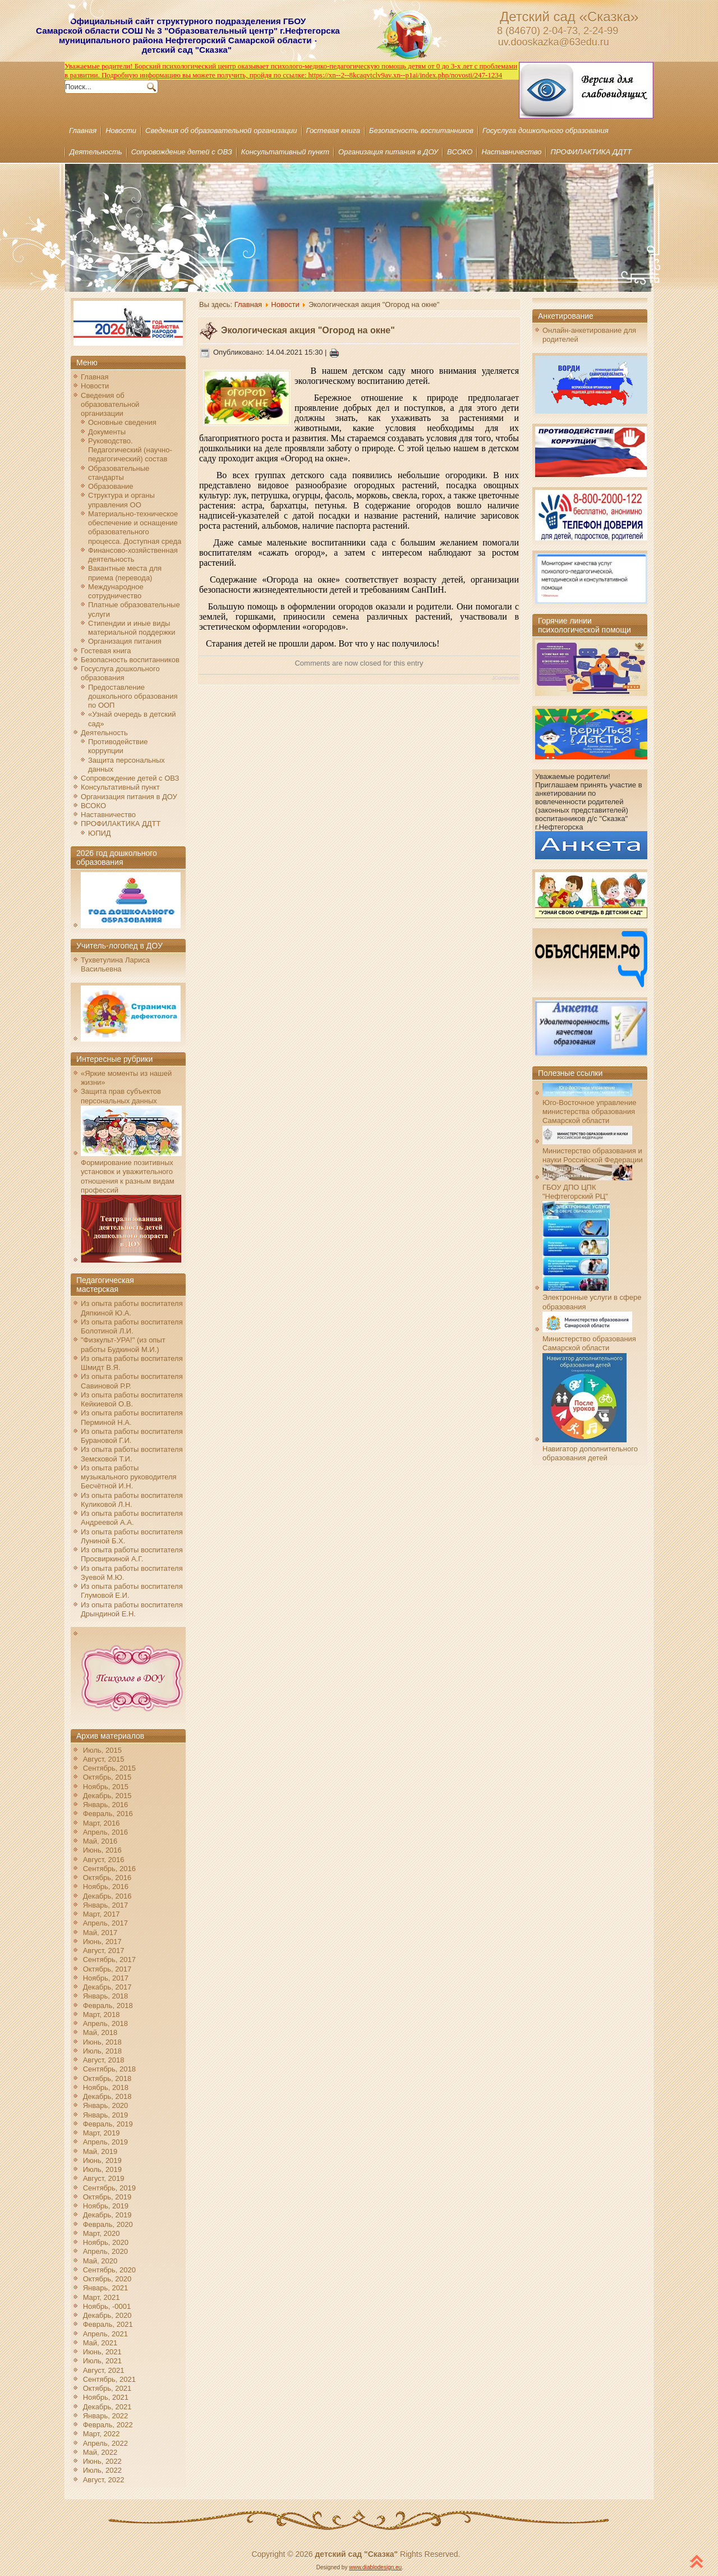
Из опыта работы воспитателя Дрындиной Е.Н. (132, 1609)
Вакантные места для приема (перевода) (125, 572)
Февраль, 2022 (108, 2425)
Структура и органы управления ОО (121, 499)
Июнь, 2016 (102, 1850)
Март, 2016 (101, 1823)
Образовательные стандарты (118, 473)
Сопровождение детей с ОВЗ (181, 152)
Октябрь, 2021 (107, 2388)
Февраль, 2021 (108, 2324)
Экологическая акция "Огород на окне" (308, 330)
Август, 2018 (104, 2060)
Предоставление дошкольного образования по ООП (133, 696)
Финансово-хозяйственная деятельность (133, 554)
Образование (111, 486)
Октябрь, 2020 (107, 2279)
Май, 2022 (100, 2452)
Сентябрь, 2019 (109, 2188)
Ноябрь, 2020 (105, 2242)
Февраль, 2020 (108, 2224)
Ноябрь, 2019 (105, 2206)
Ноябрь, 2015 (105, 1786)
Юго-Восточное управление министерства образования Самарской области (589, 1107)
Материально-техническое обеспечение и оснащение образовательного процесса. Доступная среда (134, 528)
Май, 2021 (100, 2343)
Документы (107, 432)
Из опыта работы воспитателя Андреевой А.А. (132, 1518)
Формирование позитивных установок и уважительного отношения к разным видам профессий (131, 1171)
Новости (120, 130)
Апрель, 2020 (105, 2251)
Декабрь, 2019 (107, 2215)
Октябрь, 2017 (107, 1969)
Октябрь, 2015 (107, 1777)
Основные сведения (122, 422)
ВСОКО (459, 152)
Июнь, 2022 (102, 2461)
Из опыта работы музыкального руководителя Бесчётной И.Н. (129, 1477)
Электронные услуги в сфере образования (591, 1297)
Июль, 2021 (102, 2361)
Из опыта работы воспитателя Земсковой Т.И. (132, 1454)
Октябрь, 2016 (107, 1877)
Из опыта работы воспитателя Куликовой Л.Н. (132, 1500)
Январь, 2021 (105, 2288)
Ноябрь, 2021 (105, 2397)
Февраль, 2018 (108, 2005)
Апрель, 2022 (105, 2443)
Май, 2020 (100, 2261)
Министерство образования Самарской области (589, 1339)
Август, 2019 (104, 2178)
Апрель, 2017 (105, 1923)
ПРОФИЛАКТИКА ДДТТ (590, 152)
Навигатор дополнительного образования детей (590, 1449)
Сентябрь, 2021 (109, 2379)
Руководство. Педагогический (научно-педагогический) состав (130, 450)
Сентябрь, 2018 (109, 2069)
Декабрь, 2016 (107, 1896)
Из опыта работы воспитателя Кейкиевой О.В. (132, 1399)
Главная (82, 130)
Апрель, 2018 (105, 2023)
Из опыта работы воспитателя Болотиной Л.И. (132, 1326)
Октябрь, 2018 (107, 2078)
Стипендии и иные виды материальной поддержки (132, 627)
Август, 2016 (104, 1859)
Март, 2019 (101, 2133)
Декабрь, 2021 (107, 2407)
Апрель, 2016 (105, 1832)
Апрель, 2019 (105, 2142)
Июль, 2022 (102, 2470)
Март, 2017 (101, 1914)
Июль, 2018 (102, 2051)
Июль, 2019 (102, 2169)
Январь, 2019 (105, 2115)
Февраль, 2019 (108, 2124)
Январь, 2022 (105, 2416)
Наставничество (511, 152)
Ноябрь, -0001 (107, 2306)
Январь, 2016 (105, 1804)
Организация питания (125, 641)
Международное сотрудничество (116, 591)
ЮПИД (99, 833)
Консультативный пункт (285, 152)
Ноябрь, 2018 (105, 2087)
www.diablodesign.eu (375, 2567)
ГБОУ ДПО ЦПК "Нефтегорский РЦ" (587, 1187)
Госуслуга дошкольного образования (545, 130)
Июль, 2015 (102, 1750)
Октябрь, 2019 (107, 2197)
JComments (505, 678)
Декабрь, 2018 (107, 2096)
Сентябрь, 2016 (109, 1868)
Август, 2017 (104, 1950)
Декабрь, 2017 (107, 1987)
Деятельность (96, 152)
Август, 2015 (104, 1759)
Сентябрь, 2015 (109, 1768)
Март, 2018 (101, 2014)
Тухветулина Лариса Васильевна (115, 964)
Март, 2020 (101, 2233)
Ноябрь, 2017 (105, 1978)
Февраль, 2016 (108, 1813)
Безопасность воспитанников (421, 130)
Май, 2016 (100, 1841)
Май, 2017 (100, 1932)
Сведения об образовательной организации (221, 130)
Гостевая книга (333, 130)
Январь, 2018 (105, 1996)
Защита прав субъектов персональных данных (121, 1095)
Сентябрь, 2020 (109, 2270)
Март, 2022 (101, 2434)
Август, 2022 (104, 2480)
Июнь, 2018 (102, 2042)
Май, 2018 (100, 2032)
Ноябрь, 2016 (105, 1886)
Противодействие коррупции (118, 746)
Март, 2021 (101, 2297)
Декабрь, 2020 (107, 2315)
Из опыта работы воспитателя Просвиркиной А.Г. (132, 1554)
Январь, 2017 (105, 1905)
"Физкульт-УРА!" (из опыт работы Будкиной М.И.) (123, 1344)
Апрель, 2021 (105, 2334)
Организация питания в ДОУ (388, 152)
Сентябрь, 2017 (109, 1959)
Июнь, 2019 (102, 2160)
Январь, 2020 (105, 2105)
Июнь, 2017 (102, 1941)
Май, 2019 (100, 2151)
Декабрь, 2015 (107, 1795)
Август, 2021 (104, 2370)
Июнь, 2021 (102, 2352)
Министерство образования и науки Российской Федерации (592, 1151)
